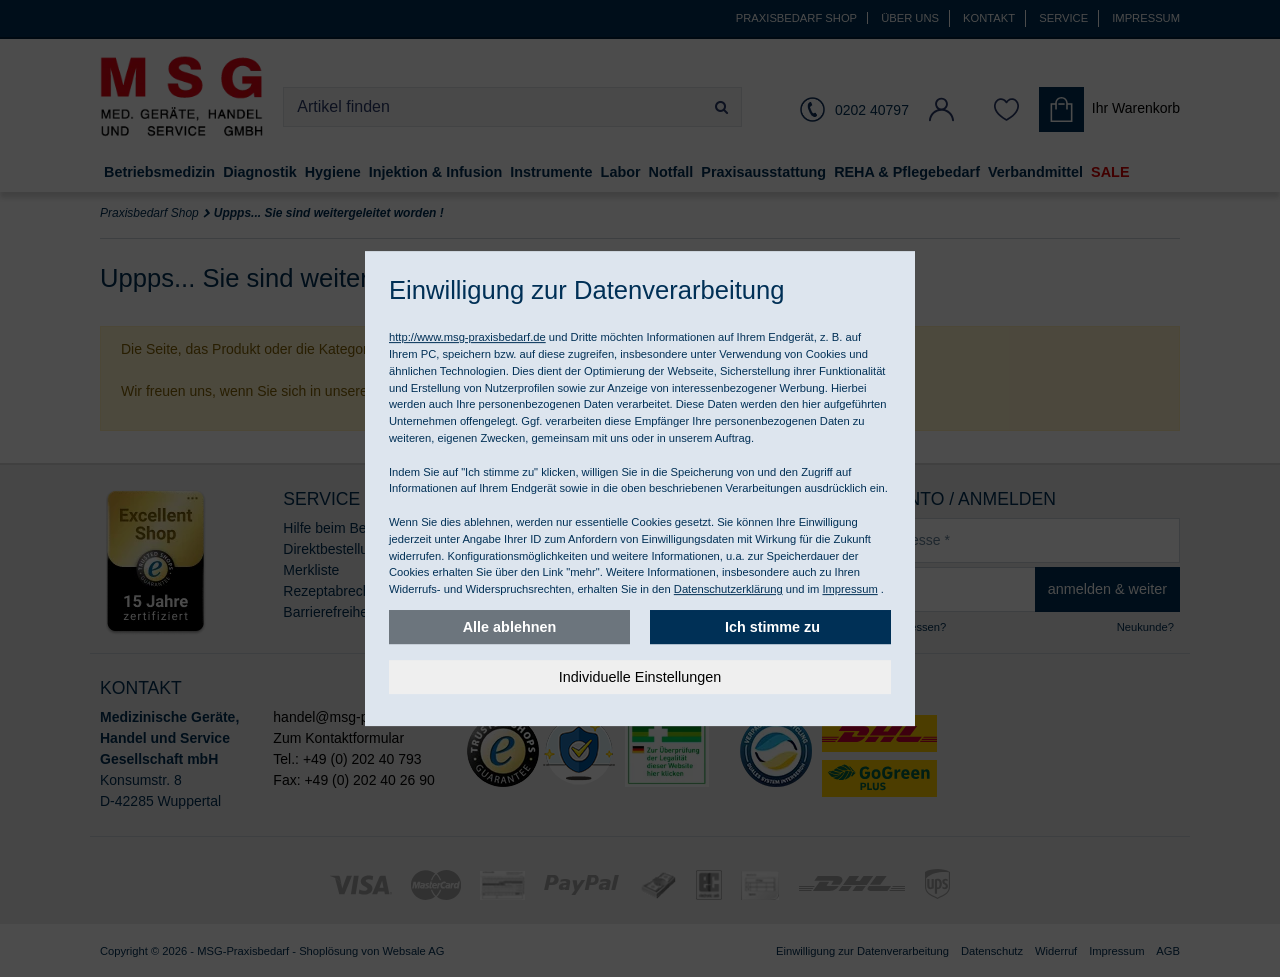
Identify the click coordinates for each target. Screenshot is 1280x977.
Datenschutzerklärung (728, 589)
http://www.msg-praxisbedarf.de (467, 337)
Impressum (849, 589)
